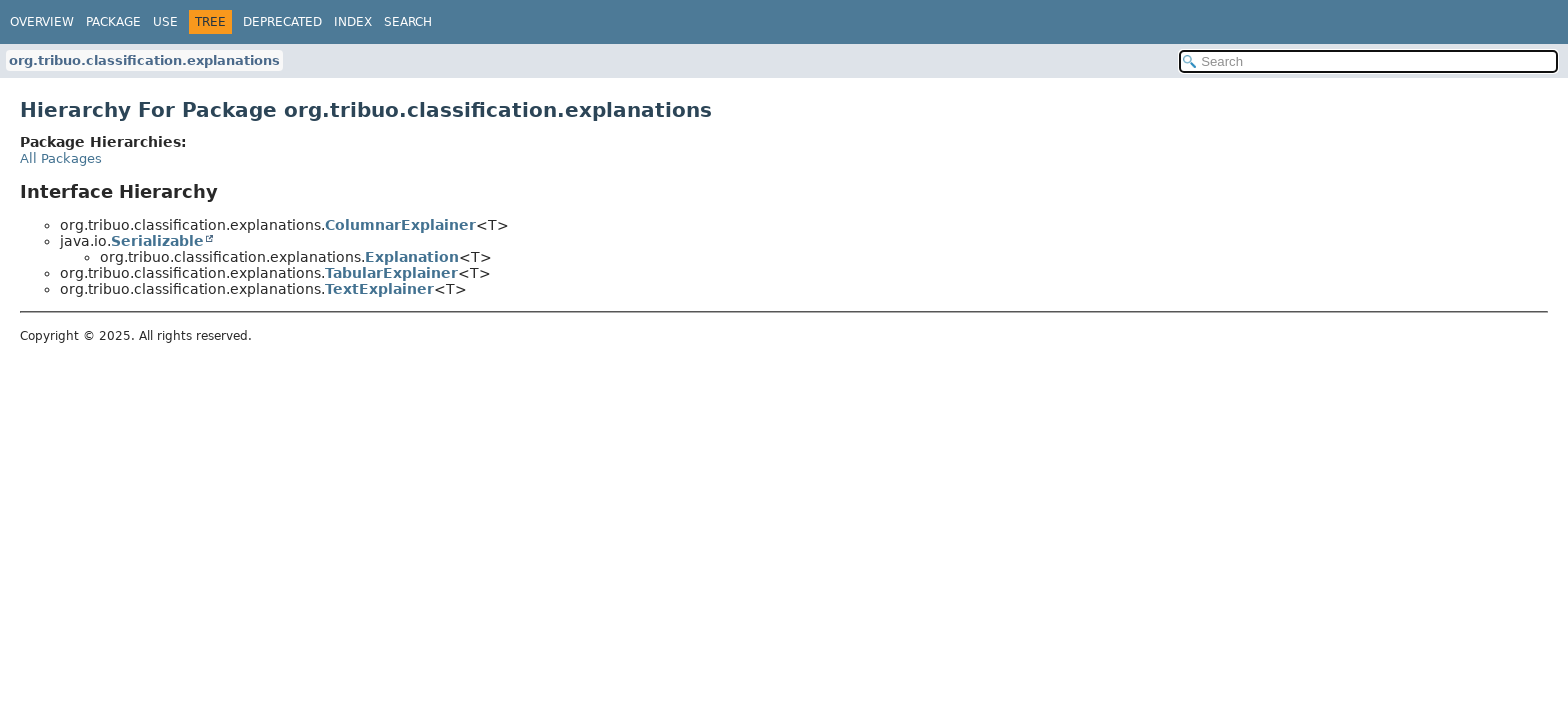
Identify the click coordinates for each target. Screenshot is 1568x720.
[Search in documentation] (1368, 61)
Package (113, 22)
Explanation (412, 257)
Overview (42, 22)
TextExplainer (379, 289)
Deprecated (282, 22)
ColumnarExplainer (400, 225)
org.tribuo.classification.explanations (144, 60)
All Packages (61, 158)
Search (408, 22)
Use (165, 22)
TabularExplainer (391, 273)
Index (353, 22)
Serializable (157, 241)
